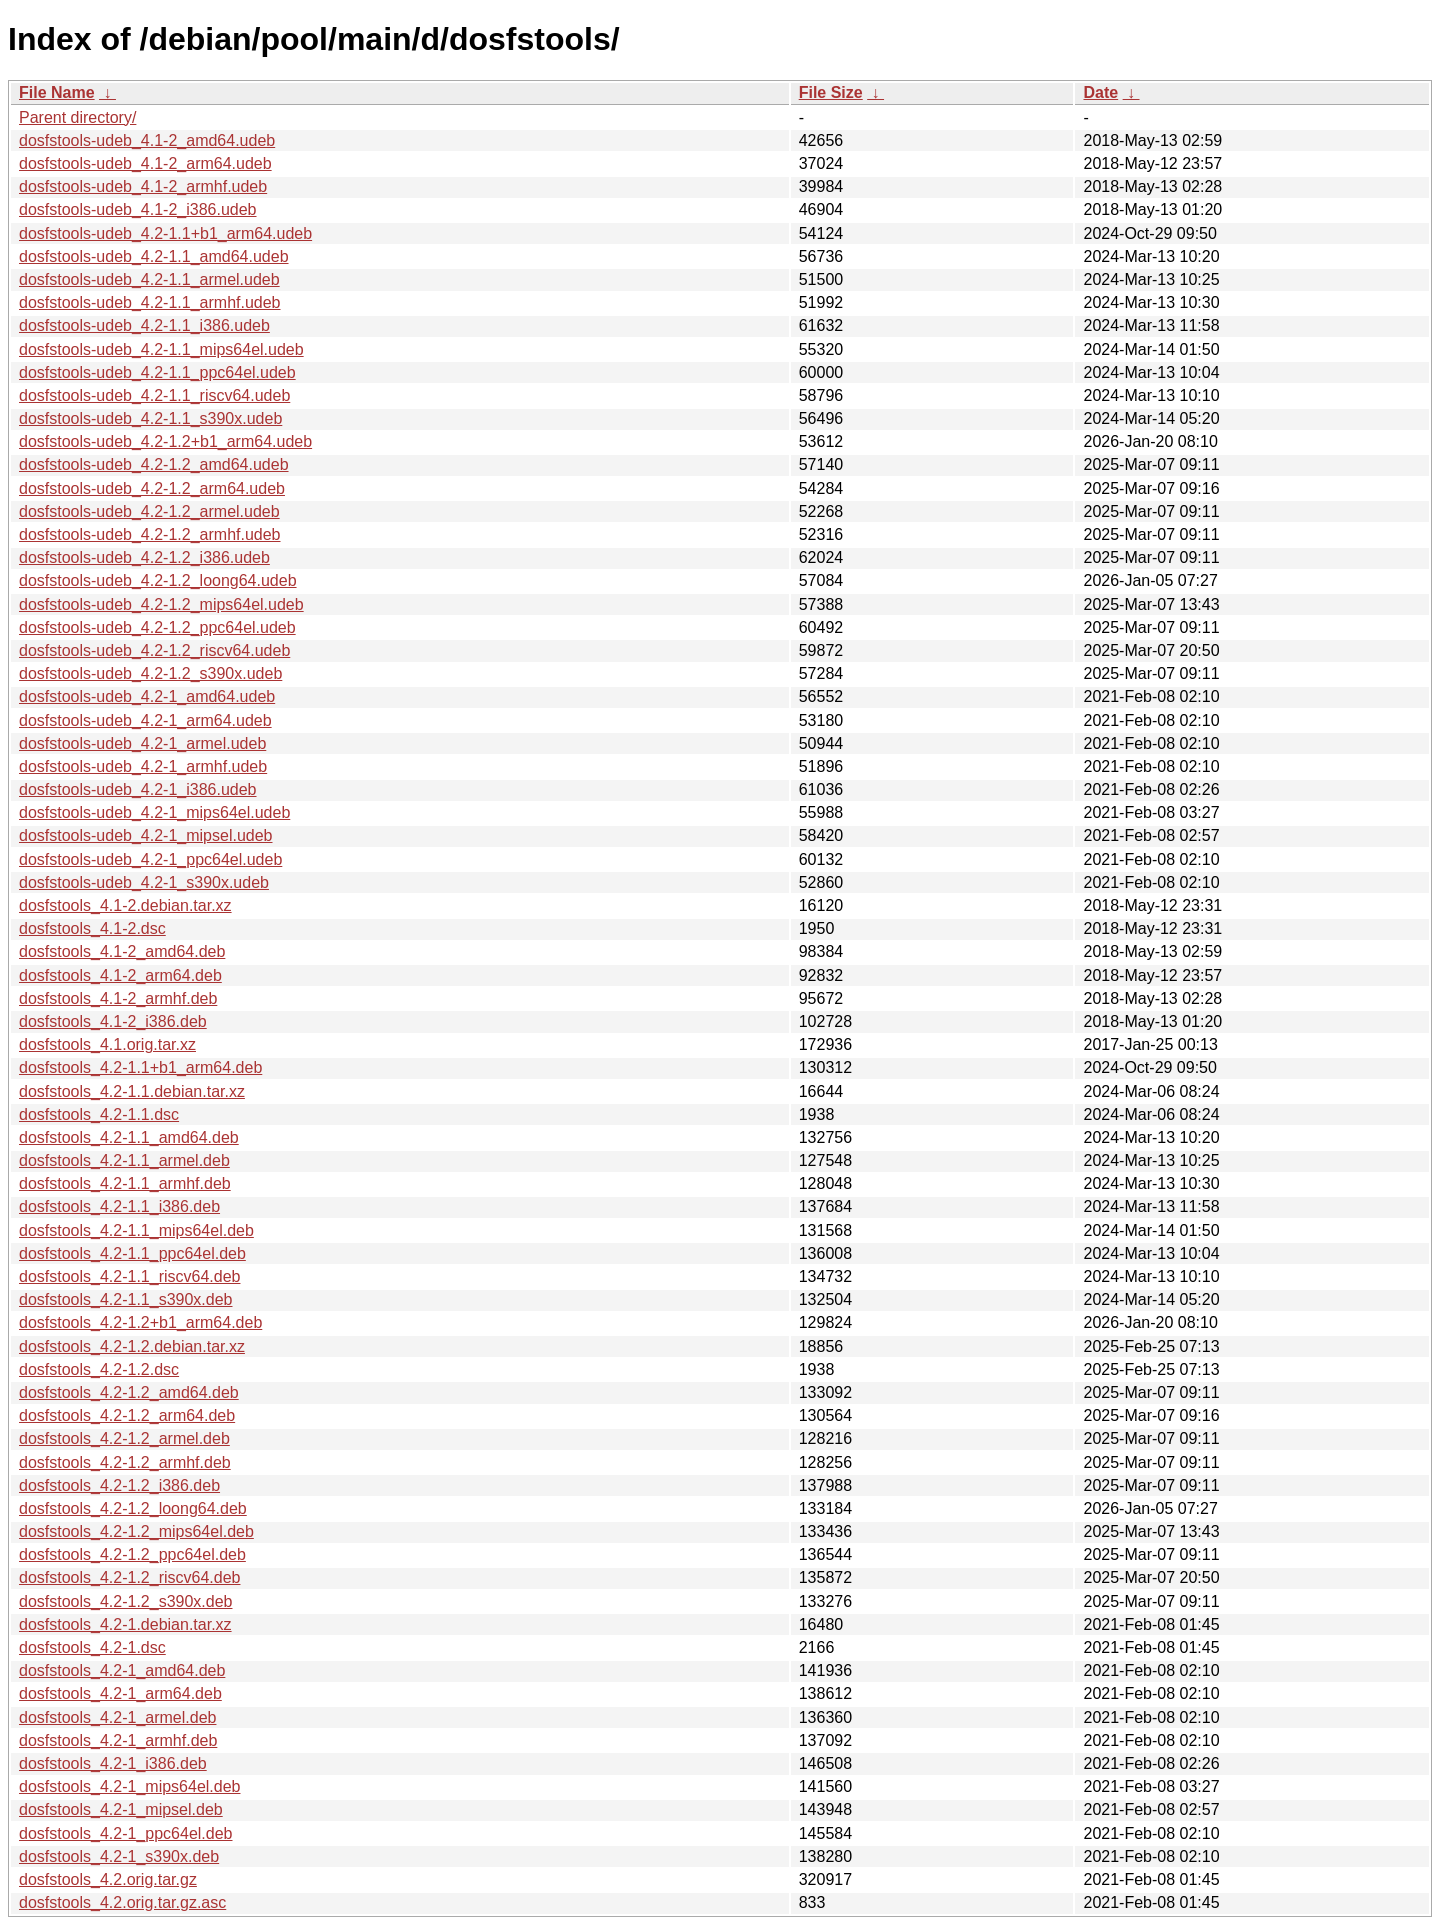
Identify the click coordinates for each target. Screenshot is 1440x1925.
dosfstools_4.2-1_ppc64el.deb (126, 1833)
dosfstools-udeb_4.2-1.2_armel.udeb (149, 511)
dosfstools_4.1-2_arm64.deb (120, 975)
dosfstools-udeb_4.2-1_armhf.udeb (143, 766)
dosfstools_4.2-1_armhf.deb (118, 1740)
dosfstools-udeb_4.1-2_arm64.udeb (145, 163)
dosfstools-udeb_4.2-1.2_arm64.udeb (152, 488)
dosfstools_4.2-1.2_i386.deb (119, 1485)
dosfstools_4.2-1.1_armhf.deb (125, 1183)
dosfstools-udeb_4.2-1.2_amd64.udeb (154, 464)
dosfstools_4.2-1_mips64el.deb (129, 1786)
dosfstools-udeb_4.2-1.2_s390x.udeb (150, 673)
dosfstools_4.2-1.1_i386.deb (119, 1206)
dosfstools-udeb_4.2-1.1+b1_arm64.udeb (165, 233)
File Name (57, 92)
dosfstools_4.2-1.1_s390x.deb (125, 1299)
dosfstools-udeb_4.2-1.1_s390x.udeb (150, 418)
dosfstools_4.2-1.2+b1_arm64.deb (140, 1322)
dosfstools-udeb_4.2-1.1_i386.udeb (144, 325)
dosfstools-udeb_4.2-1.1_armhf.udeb (150, 302)
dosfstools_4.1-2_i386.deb (113, 1021)
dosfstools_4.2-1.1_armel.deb (124, 1160)
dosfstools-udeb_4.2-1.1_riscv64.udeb (154, 395)
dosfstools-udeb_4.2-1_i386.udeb (138, 789)
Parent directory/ (77, 117)
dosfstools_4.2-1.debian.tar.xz (125, 1624)
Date (1100, 92)
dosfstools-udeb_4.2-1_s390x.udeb (144, 882)
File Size (831, 92)
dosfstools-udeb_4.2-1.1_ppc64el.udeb (157, 372)
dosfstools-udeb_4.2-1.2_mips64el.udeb (161, 604)
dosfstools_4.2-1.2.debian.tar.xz (132, 1346)
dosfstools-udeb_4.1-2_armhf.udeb (143, 186)
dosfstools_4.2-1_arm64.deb (120, 1693)
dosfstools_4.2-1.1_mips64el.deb (136, 1230)
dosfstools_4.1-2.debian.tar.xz (125, 905)
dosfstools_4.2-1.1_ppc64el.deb (132, 1253)
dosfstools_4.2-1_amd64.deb (122, 1670)
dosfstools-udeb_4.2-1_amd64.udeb (147, 696)
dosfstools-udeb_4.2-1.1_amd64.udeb (154, 256)
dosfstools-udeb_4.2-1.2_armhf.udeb (150, 534)
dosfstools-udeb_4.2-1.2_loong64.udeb (158, 580)
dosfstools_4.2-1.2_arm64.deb (127, 1415)
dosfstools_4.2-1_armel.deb (117, 1717)
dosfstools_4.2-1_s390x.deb (119, 1856)
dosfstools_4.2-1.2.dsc (99, 1369)
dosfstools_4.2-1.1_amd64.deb (129, 1137)
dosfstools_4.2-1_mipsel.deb (121, 1809)
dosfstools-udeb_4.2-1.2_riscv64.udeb (154, 650)
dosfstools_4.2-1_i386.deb (113, 1763)
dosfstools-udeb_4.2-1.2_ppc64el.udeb (157, 627)
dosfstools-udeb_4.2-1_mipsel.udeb (146, 835)
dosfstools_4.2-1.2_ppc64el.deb (132, 1554)
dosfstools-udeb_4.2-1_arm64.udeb (145, 720)
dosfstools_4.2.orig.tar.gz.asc (122, 1902)
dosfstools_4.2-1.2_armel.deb (124, 1438)
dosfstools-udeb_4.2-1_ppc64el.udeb (150, 859)
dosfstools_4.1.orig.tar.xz (107, 1044)
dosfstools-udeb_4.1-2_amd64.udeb (147, 140)
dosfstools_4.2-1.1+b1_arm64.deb (140, 1067)
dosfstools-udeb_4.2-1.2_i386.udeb (144, 557)
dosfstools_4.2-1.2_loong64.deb (133, 1508)
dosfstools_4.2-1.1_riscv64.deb (129, 1276)
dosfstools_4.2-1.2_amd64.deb (129, 1392)
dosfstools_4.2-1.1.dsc (99, 1114)
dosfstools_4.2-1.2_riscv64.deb (129, 1577)
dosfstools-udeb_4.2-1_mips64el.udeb (154, 812)
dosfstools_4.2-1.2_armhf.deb (125, 1462)
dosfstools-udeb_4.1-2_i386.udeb (138, 209)
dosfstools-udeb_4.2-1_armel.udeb (142, 743)
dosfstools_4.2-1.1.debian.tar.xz (132, 1091)
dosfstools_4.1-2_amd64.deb (122, 951)
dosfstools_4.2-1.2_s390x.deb (125, 1601)
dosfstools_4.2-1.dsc (92, 1647)
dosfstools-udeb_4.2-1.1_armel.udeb (149, 279)
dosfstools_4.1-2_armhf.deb (118, 998)
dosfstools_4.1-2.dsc (92, 928)
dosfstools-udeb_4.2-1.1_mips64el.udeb (161, 349)
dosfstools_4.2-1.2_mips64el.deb (136, 1531)
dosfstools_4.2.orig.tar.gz (108, 1879)
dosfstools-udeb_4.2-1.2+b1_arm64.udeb (165, 441)
